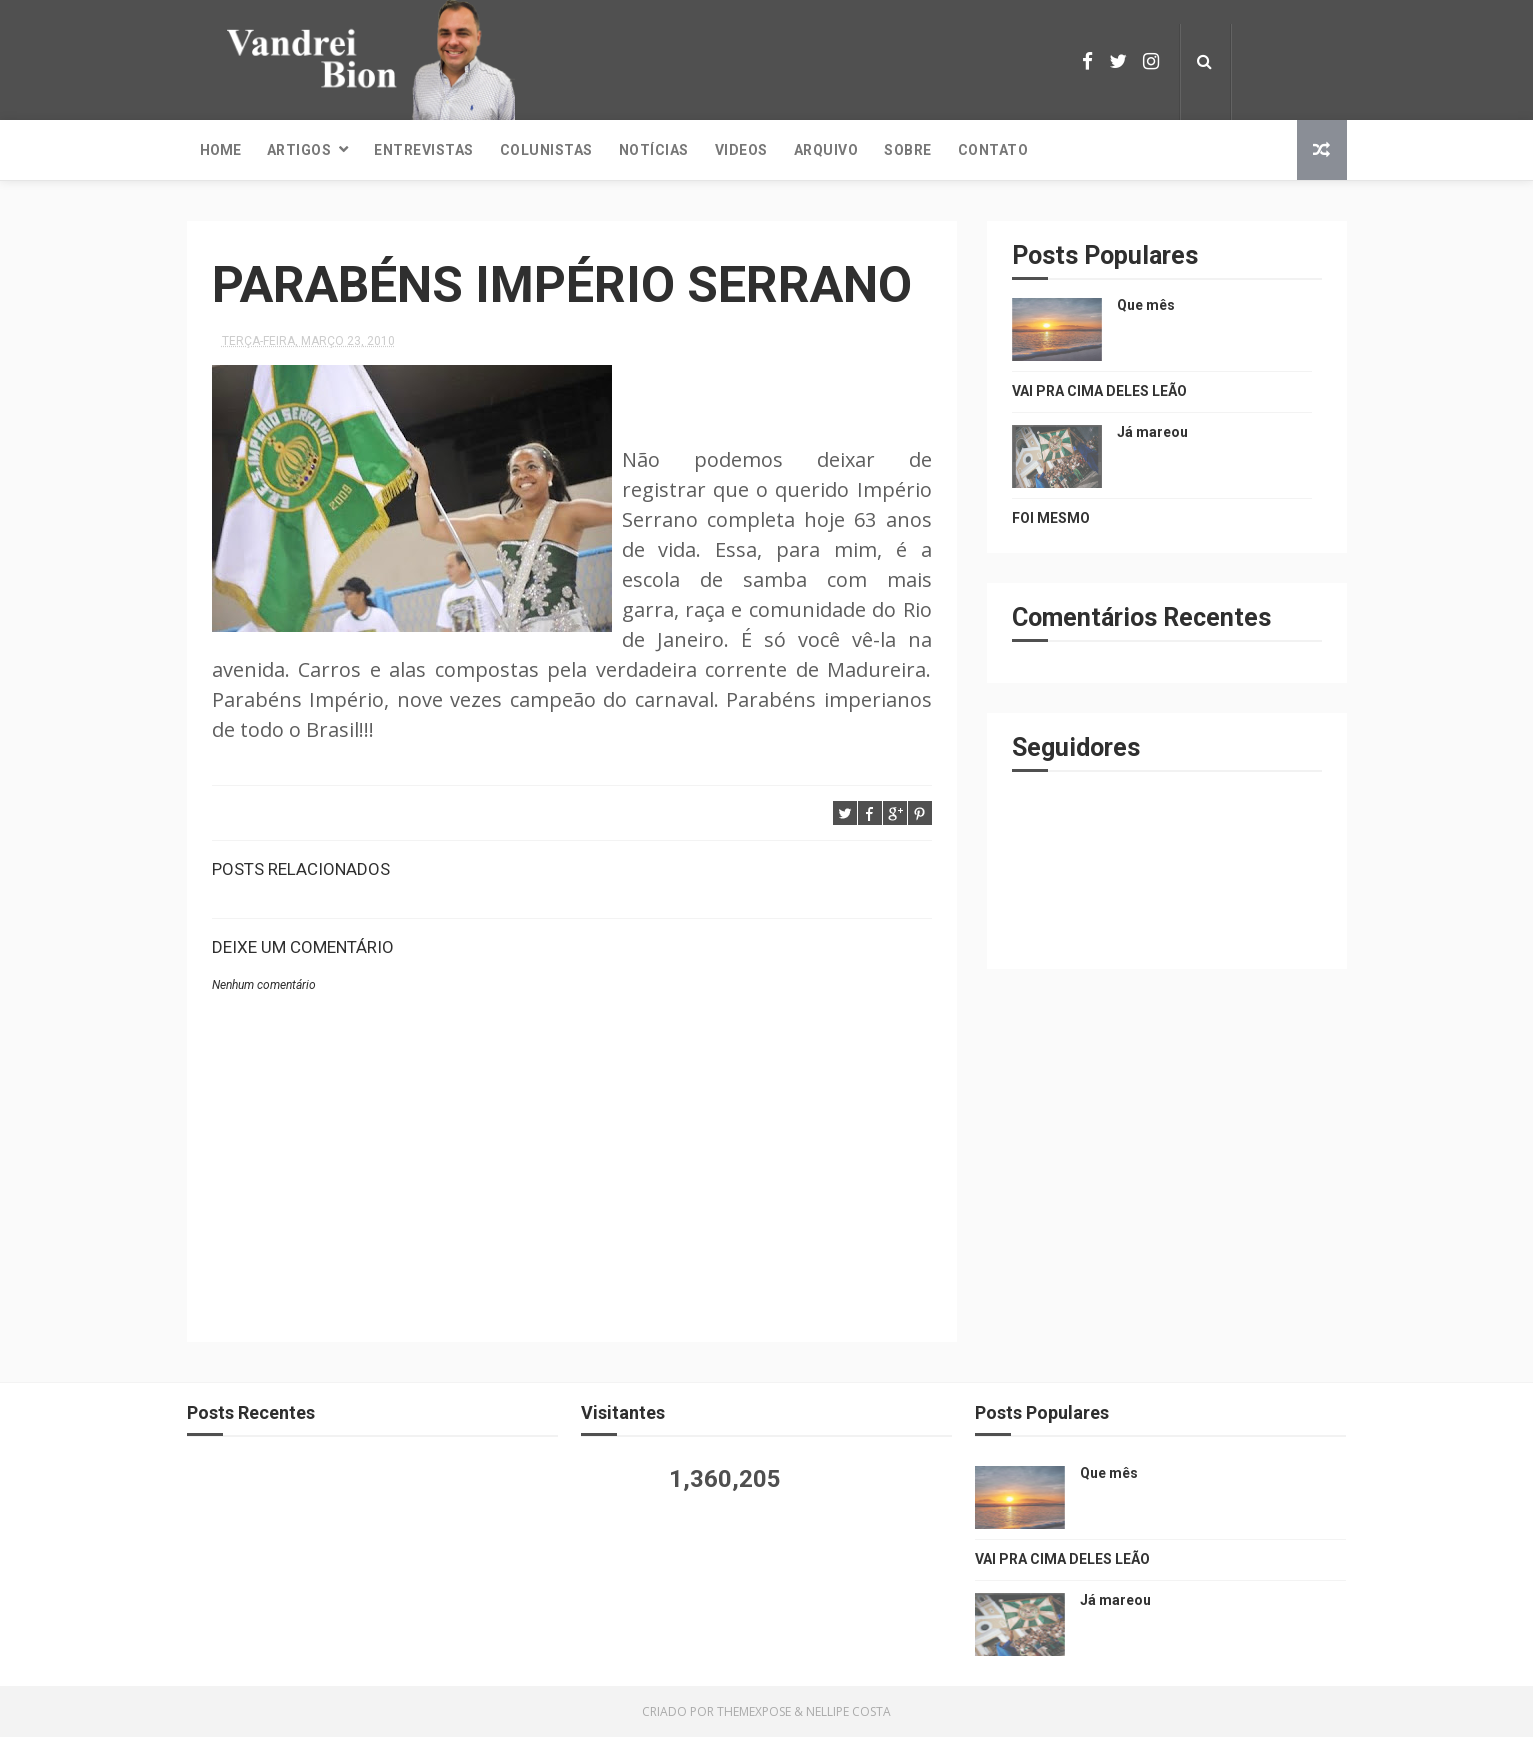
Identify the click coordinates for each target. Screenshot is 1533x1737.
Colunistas (546, 150)
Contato (993, 150)
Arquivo (826, 150)
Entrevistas (424, 150)
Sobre (908, 150)
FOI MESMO (1051, 518)
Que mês (1146, 305)
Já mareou (1152, 432)
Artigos (299, 150)
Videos (741, 150)
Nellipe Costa (848, 1711)
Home (220, 150)
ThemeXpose (754, 1711)
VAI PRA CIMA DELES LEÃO (1099, 391)
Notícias (654, 150)
